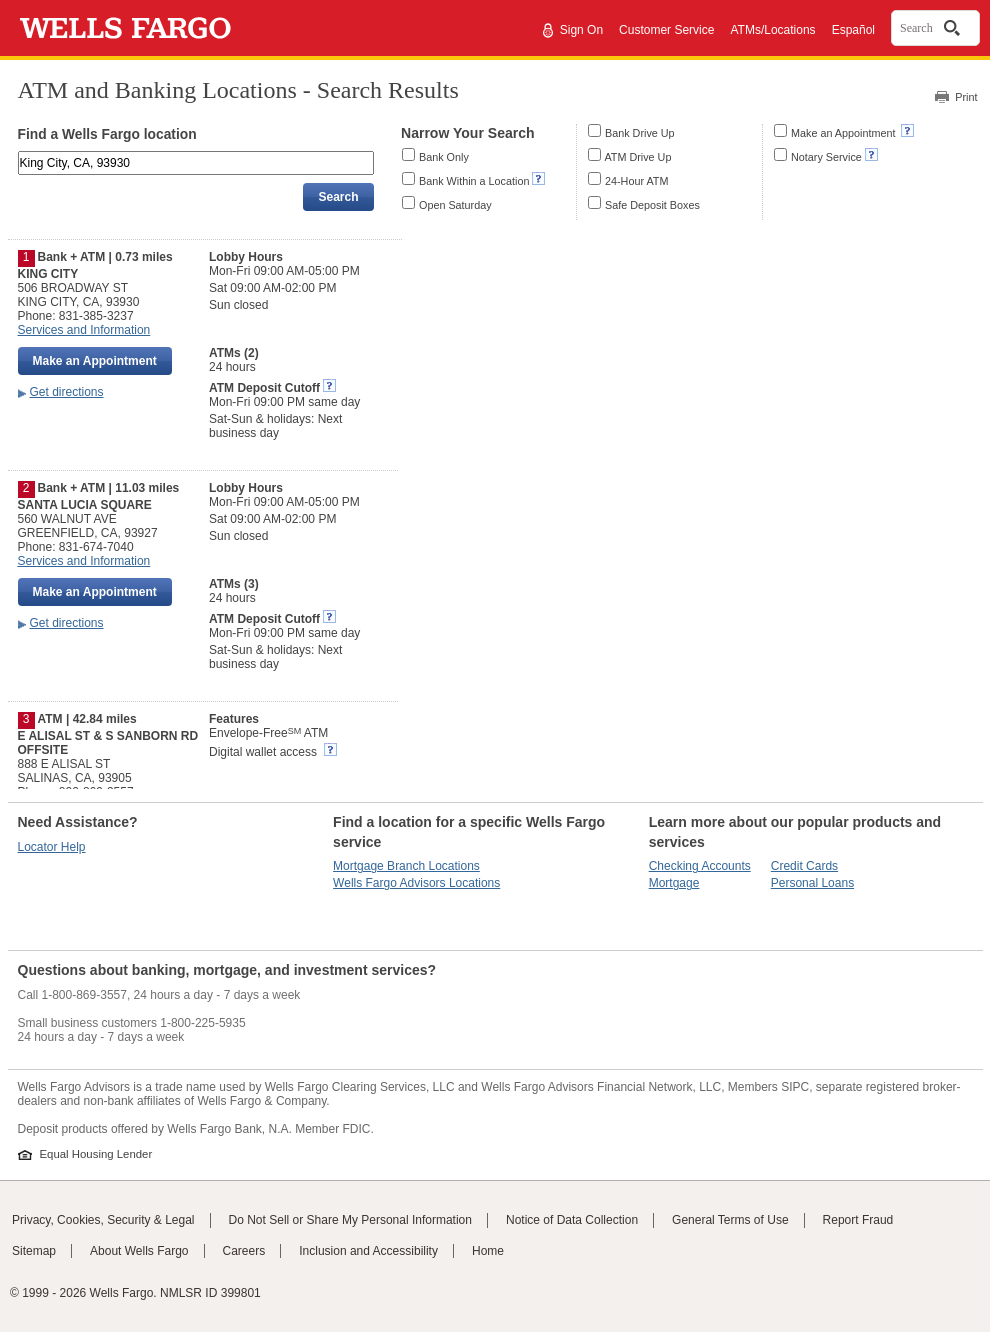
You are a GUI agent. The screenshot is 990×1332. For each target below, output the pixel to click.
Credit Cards (804, 866)
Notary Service (826, 157)
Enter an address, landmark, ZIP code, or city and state (20, 154)
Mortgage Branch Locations (406, 866)
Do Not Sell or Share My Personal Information (350, 1220)
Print (966, 97)
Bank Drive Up (640, 133)
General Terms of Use (730, 1220)
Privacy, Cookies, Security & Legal (103, 1220)
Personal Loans (812, 883)
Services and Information (84, 330)
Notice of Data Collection (572, 1220)
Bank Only (444, 157)
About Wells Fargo (139, 1251)
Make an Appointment (844, 133)
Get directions (67, 392)
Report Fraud (858, 1220)
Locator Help (52, 847)
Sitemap (34, 1251)
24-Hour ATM (636, 181)
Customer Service (666, 30)
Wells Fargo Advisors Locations (416, 883)
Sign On (581, 30)
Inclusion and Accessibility (368, 1251)
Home (488, 1251)
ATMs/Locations (772, 30)
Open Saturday (455, 205)
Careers (244, 1251)
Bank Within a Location (474, 181)
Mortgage (674, 883)
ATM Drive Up (637, 157)
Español (853, 30)
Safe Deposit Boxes (652, 205)
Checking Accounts (700, 866)
